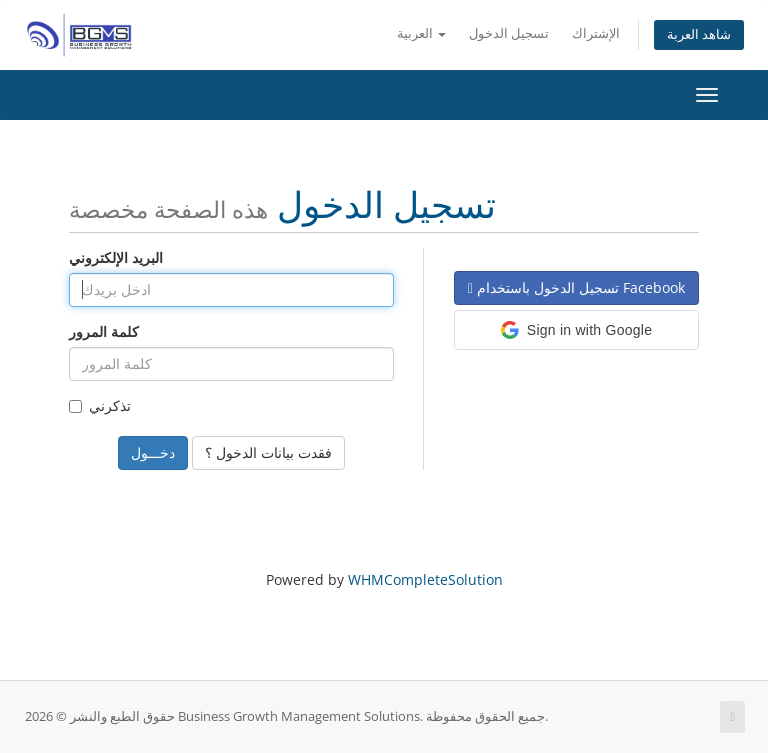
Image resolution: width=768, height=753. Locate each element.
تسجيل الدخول (509, 33)
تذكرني (100, 405)
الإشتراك (596, 33)
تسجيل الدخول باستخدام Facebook (576, 287)
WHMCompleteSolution (425, 579)
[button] (576, 330)
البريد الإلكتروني (116, 257)
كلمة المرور (104, 331)
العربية (421, 33)
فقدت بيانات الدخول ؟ (268, 452)
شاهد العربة (699, 34)
